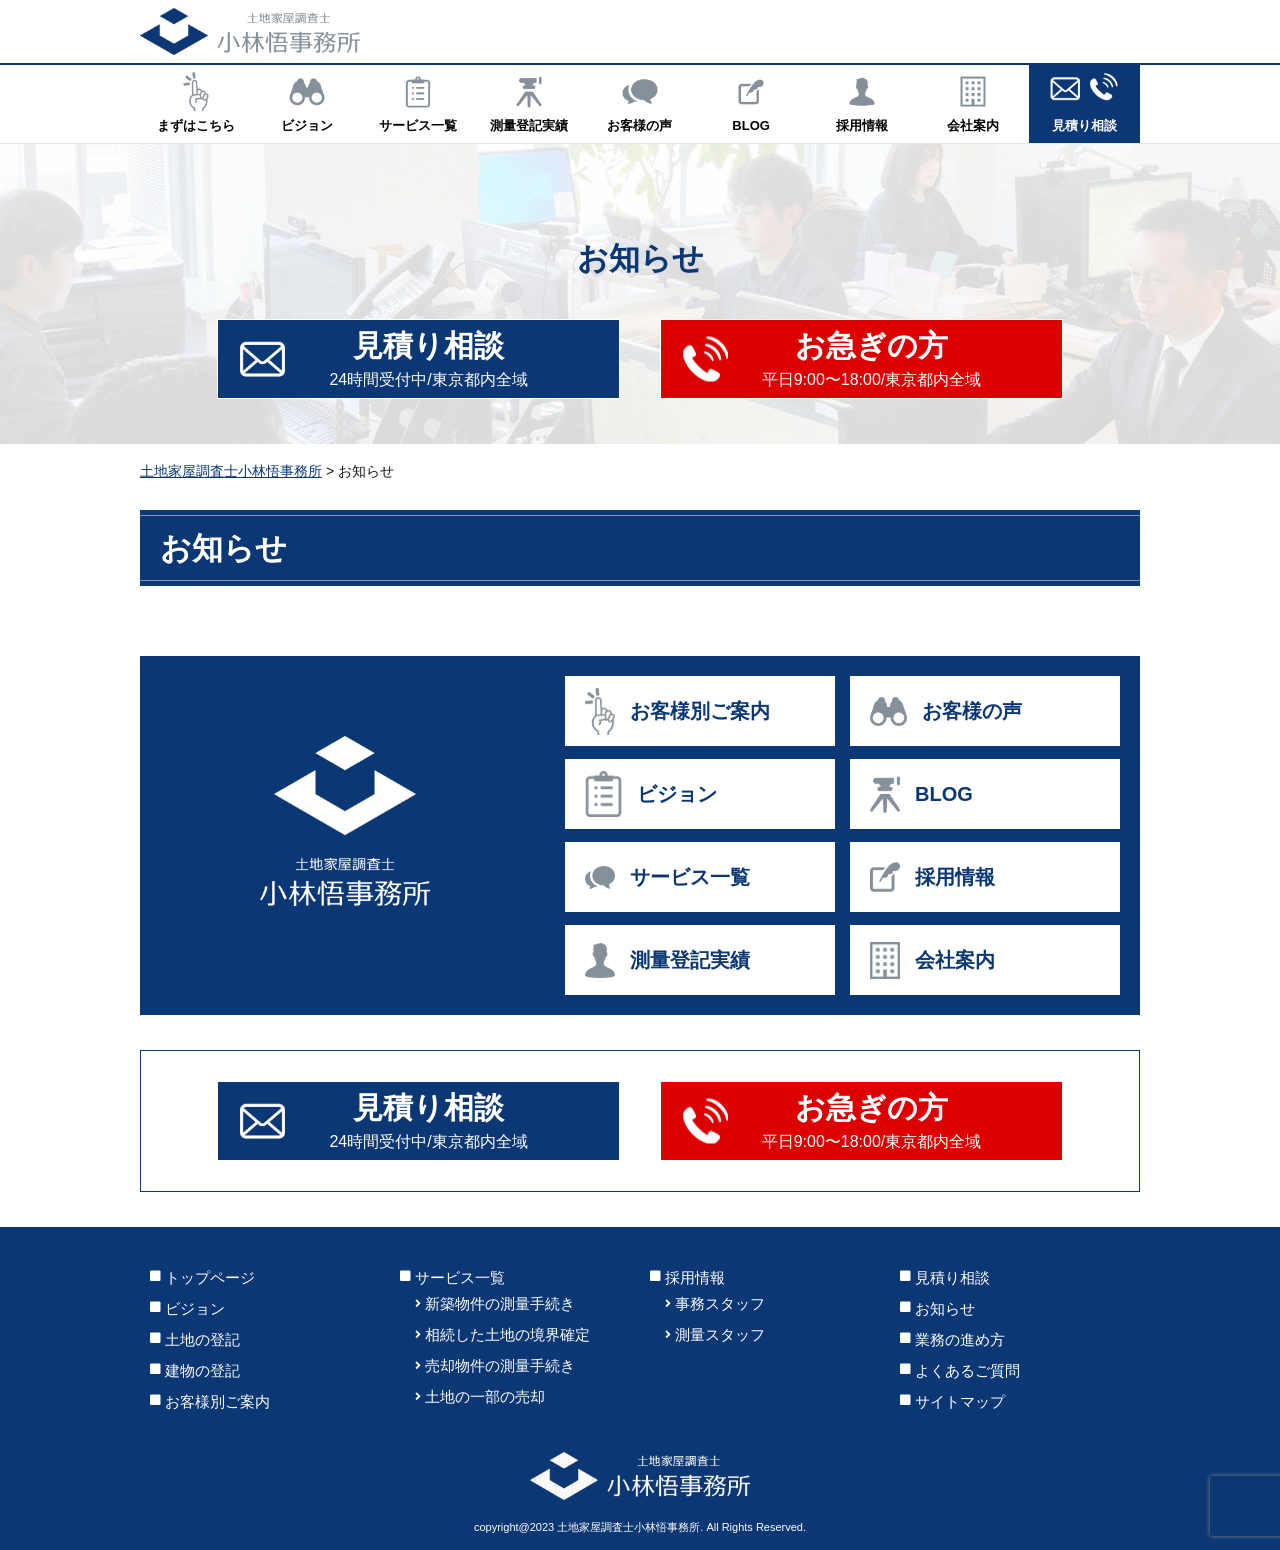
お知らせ (945, 1308)
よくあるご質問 (967, 1370)
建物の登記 (202, 1370)
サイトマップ (960, 1401)
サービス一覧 (417, 102)
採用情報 (862, 102)
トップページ (210, 1277)
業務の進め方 (960, 1339)
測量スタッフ (720, 1334)
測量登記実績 (528, 102)
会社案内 (973, 102)
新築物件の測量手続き (500, 1303)
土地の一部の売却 (485, 1396)
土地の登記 (202, 1339)
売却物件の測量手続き (500, 1365)
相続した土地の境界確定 (507, 1334)
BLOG (751, 102)
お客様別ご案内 (217, 1401)
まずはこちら (195, 102)
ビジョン (306, 102)
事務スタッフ (720, 1303)
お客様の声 (639, 102)
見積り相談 (1084, 102)
